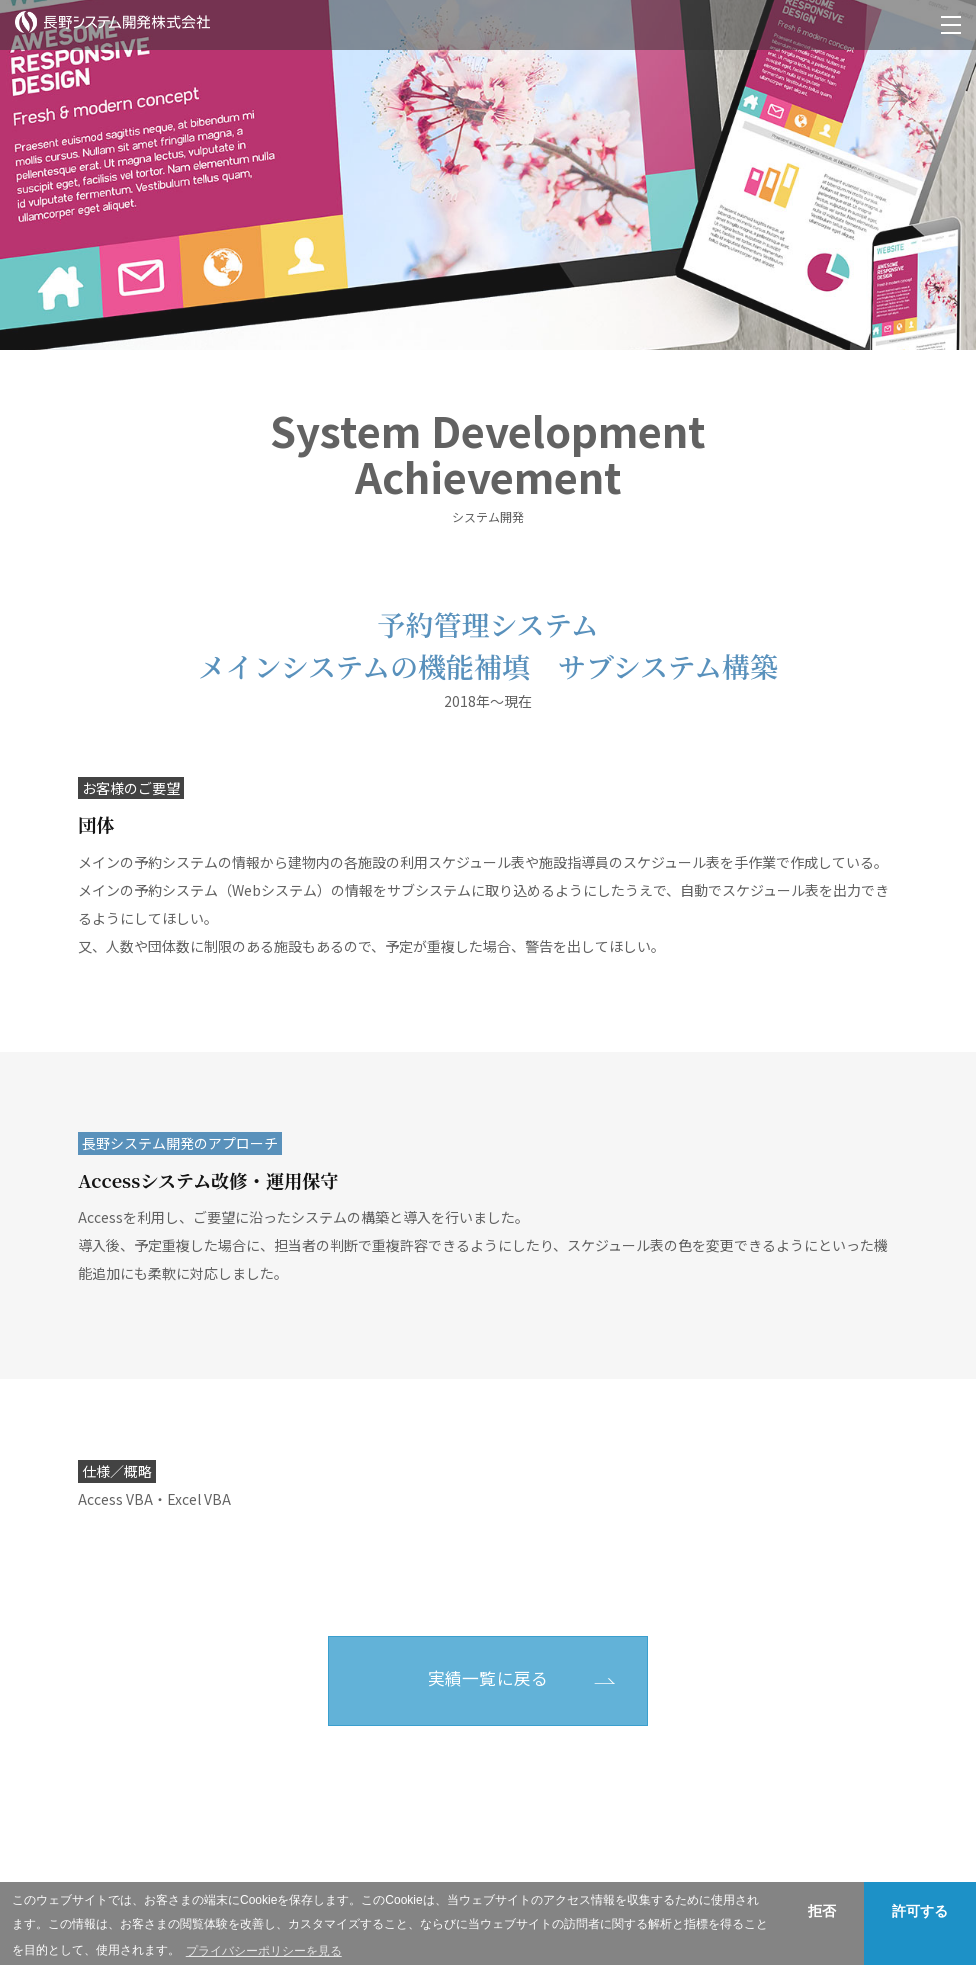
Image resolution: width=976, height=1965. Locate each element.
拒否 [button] (822, 1911)
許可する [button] (920, 1911)
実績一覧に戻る (488, 1678)
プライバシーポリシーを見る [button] (264, 1951)
